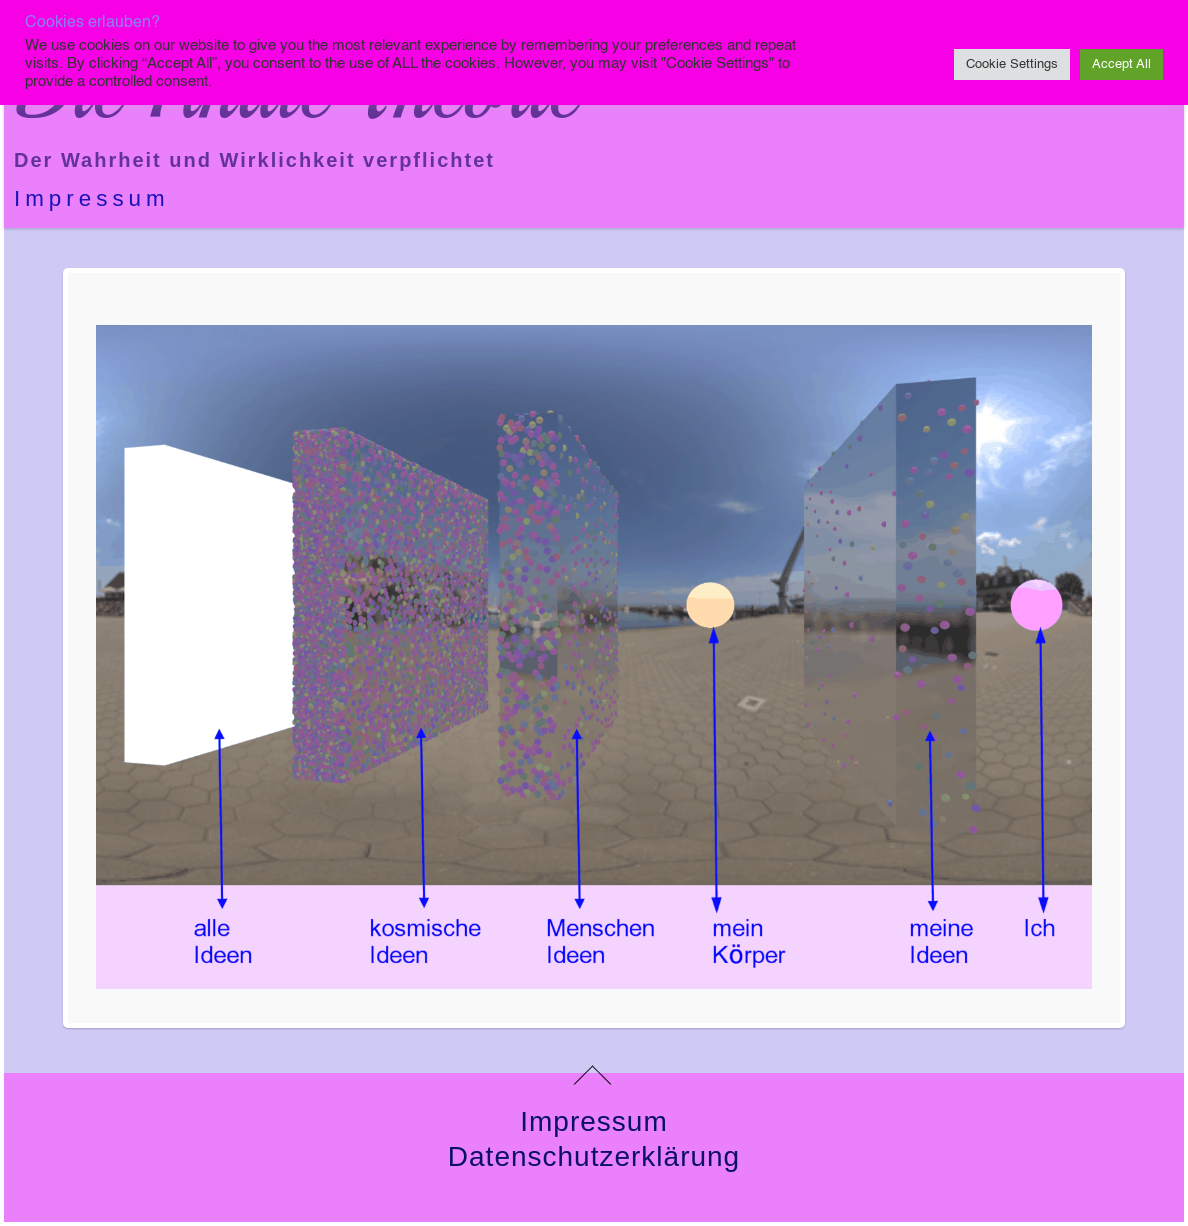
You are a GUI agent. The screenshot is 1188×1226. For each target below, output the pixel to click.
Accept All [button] (1121, 64)
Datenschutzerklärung (594, 1156)
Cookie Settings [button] (1012, 64)
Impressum (92, 198)
